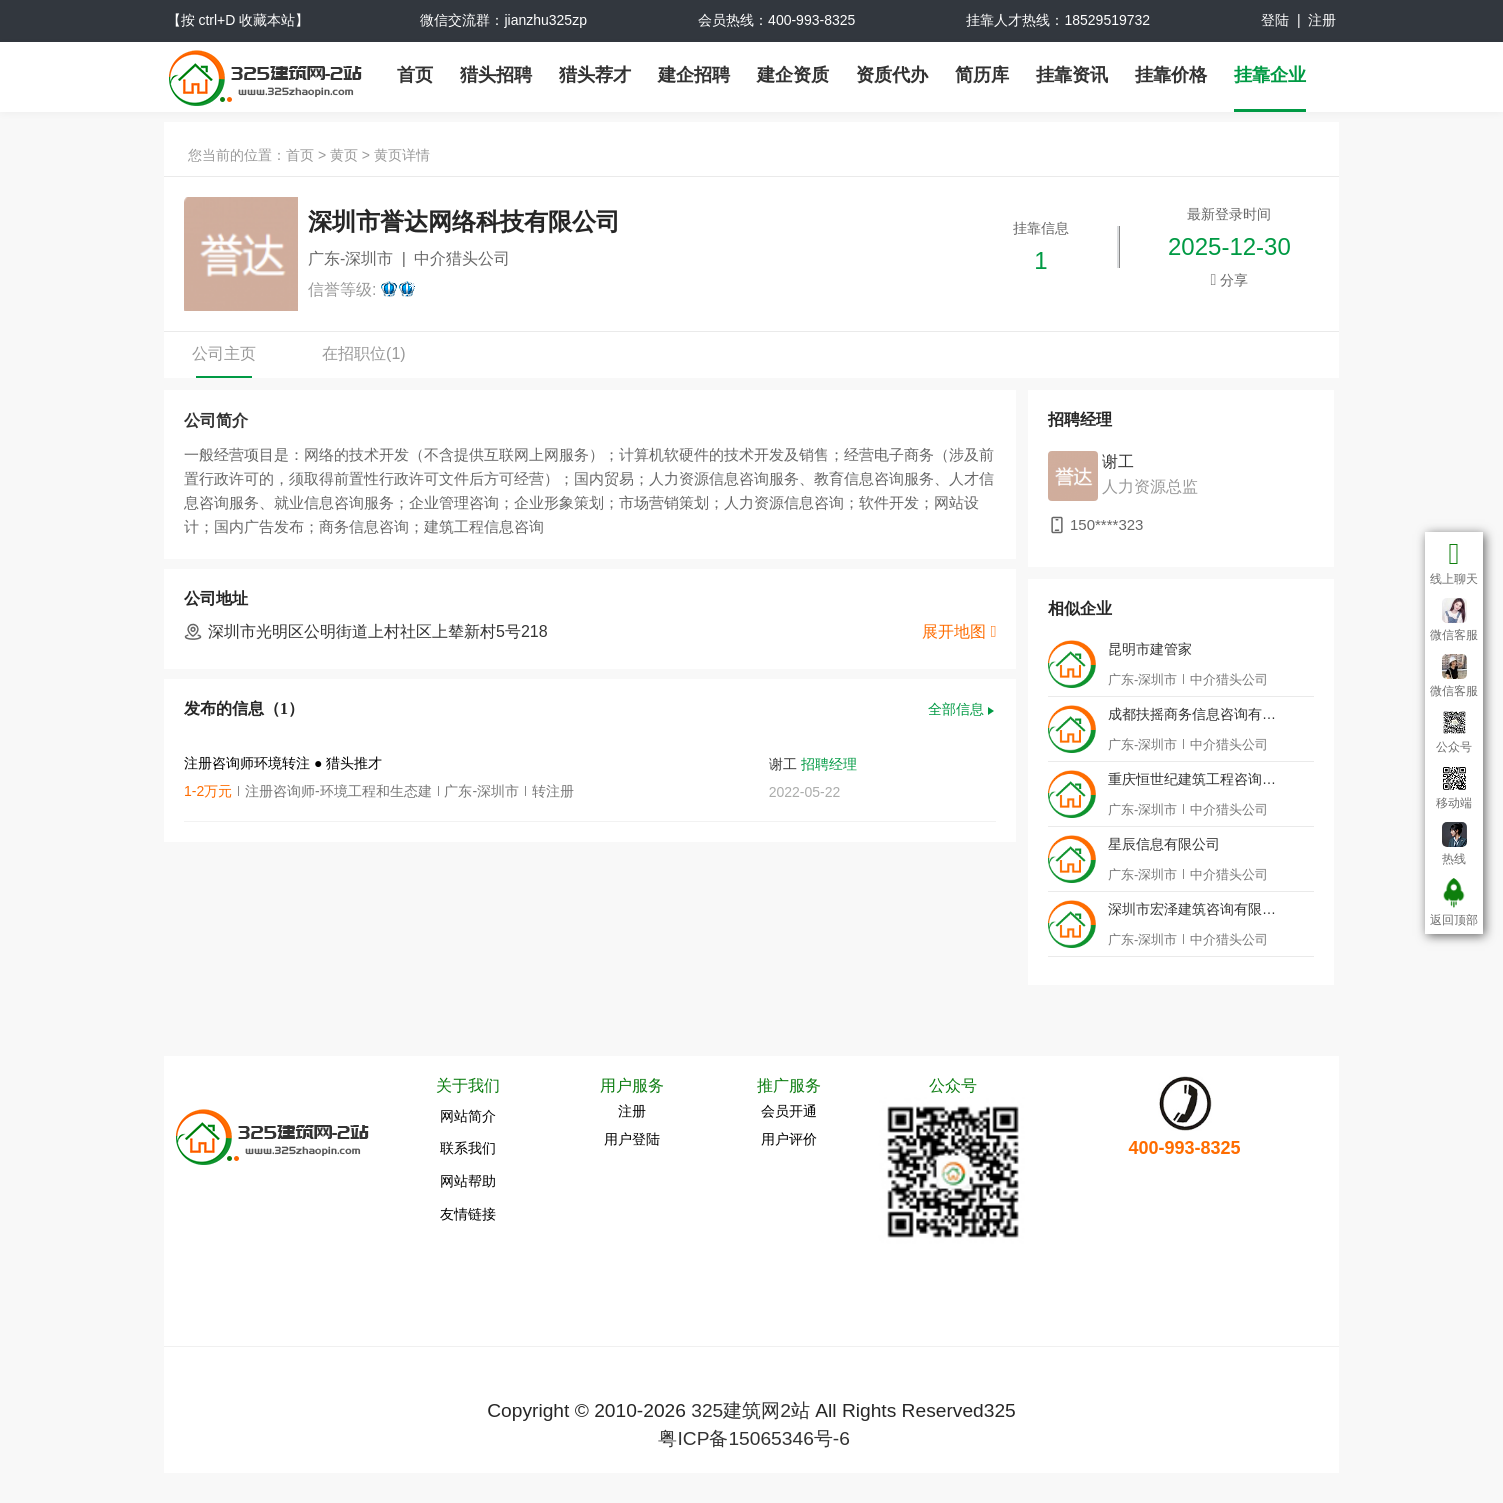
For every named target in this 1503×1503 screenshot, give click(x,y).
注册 (1322, 20)
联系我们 (468, 1148)
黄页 (344, 155)
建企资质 (793, 75)
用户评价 (789, 1139)
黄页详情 (402, 155)
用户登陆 (632, 1139)
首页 (415, 75)
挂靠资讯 (1072, 75)
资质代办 (892, 75)
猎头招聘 (496, 75)
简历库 (982, 75)
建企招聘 (694, 75)
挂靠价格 (1171, 75)
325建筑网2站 (750, 1410)
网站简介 (468, 1116)
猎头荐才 (595, 75)
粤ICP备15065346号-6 (753, 1438)
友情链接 (468, 1214)
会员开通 (789, 1111)
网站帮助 (468, 1181)
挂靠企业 (1270, 75)
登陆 (1275, 20)
